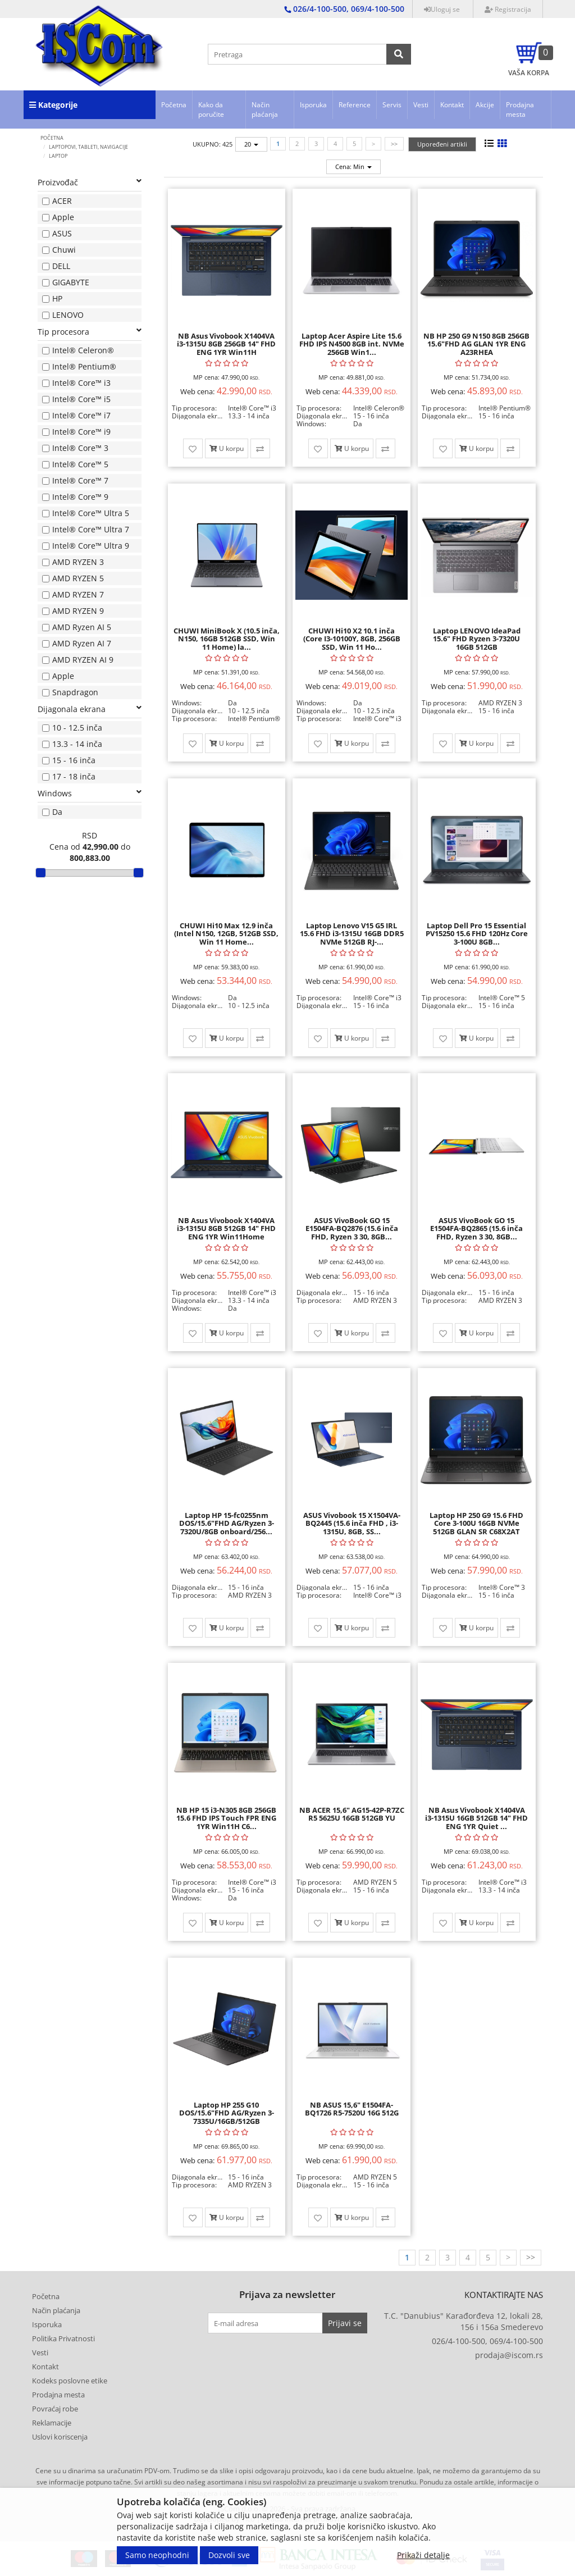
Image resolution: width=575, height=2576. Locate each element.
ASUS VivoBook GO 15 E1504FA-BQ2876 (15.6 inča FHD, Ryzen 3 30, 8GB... (351, 1228)
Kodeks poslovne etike (69, 2381)
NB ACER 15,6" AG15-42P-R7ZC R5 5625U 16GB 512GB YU (351, 1814)
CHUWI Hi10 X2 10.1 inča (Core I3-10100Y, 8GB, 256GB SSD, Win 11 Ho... (351, 639)
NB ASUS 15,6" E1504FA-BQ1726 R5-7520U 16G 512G (352, 2109)
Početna (173, 105)
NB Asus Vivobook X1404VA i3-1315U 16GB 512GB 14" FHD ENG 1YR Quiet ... (476, 1818)
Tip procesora (90, 331)
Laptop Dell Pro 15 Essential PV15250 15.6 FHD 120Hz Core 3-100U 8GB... (477, 933)
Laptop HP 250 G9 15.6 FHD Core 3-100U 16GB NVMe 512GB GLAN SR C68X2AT (476, 1523)
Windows (90, 793)
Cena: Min (353, 166)
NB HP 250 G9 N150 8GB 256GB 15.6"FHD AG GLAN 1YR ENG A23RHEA (476, 344)
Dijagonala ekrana (90, 709)
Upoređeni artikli (442, 144)
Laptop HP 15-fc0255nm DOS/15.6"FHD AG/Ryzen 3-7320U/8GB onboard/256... (226, 1523)
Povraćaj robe (55, 2409)
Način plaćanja (265, 109)
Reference (355, 105)
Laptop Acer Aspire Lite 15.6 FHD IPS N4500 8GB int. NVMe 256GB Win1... (351, 344)
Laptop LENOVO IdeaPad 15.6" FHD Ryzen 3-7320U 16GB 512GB (477, 639)
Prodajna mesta (520, 109)
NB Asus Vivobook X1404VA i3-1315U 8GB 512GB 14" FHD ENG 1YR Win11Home (226, 1228)
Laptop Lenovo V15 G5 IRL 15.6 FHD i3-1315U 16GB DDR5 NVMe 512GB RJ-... (352, 933)
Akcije (485, 105)
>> (394, 143)
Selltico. (369, 2519)
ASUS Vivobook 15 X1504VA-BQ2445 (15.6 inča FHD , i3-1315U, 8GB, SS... (351, 1523)
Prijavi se (345, 2323)
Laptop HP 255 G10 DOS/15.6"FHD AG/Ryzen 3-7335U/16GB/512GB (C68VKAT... (226, 2117)
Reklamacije (51, 2423)
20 (251, 144)
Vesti (420, 105)
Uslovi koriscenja (60, 2437)
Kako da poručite (211, 109)
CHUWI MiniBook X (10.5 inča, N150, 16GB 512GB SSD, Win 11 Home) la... (227, 639)
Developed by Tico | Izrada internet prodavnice (272, 2519)
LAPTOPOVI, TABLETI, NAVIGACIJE (88, 147)
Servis (391, 105)
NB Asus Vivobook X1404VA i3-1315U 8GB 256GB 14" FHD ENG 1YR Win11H (226, 344)
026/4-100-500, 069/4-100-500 (487, 2341)
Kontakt (452, 105)
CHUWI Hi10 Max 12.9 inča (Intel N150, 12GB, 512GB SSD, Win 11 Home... (226, 933)
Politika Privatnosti (63, 2338)
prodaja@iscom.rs (509, 2355)
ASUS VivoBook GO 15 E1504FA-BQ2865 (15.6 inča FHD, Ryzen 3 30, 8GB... (476, 1228)
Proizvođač (90, 182)
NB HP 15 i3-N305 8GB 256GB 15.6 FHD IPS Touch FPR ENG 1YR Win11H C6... (226, 1818)
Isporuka (313, 105)
